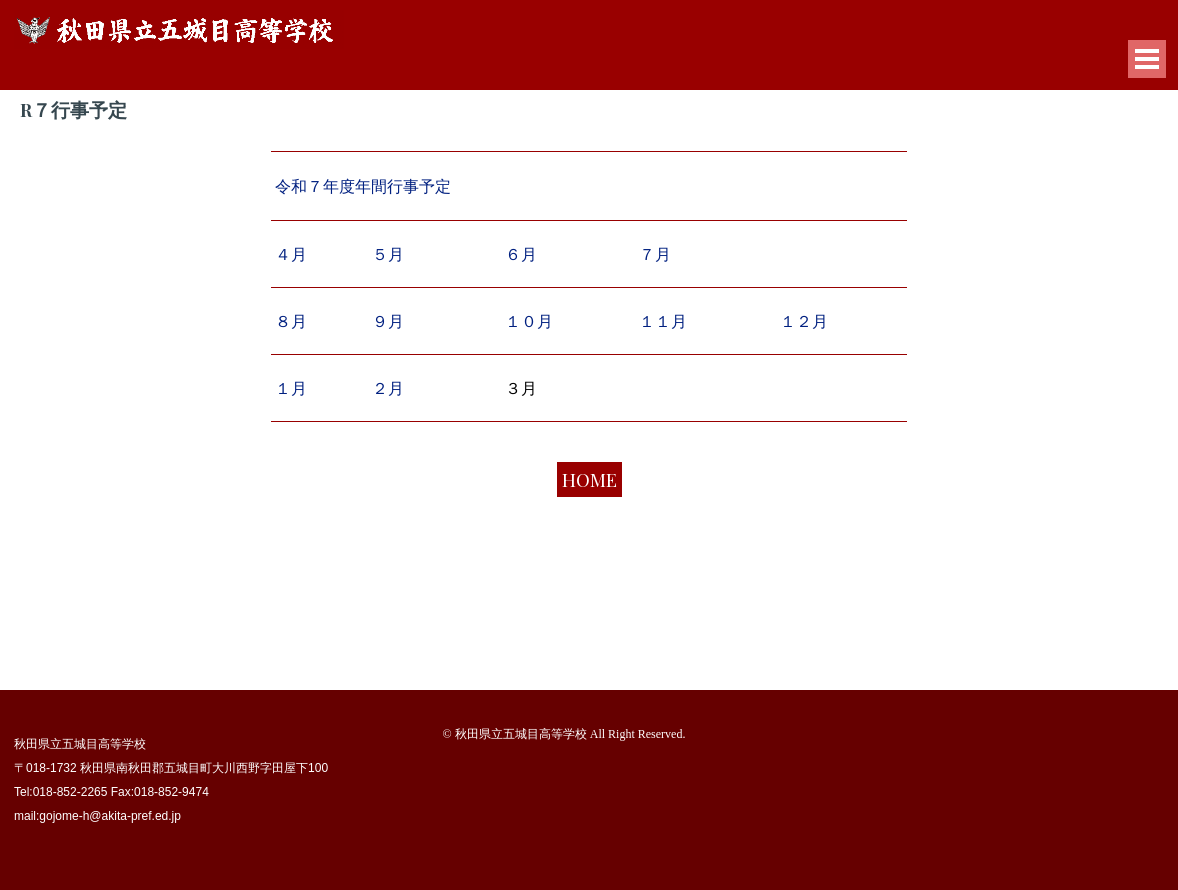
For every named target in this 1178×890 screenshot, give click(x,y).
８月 (291, 321)
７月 (655, 254)
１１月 (663, 320)
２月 (388, 387)
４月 (291, 253)
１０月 (529, 320)
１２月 (804, 320)
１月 (291, 387)
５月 (388, 253)
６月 (521, 253)
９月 (388, 320)
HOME (589, 479)
